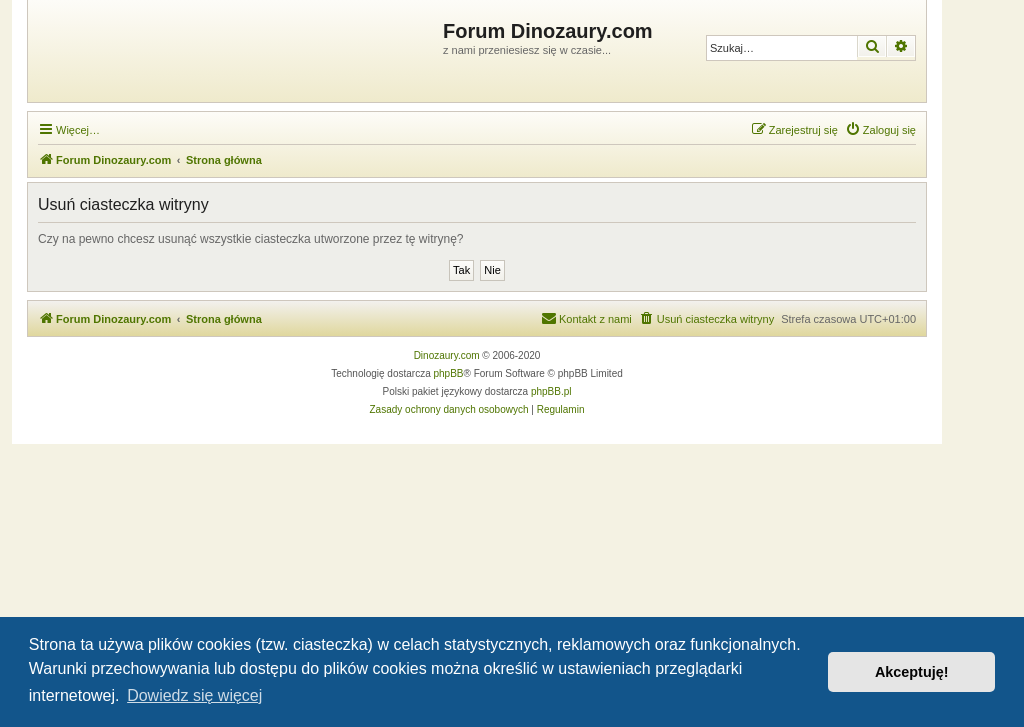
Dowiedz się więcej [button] (194, 695)
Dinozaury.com (447, 355)
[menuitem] (880, 130)
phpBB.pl (551, 391)
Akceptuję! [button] (912, 672)
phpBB (449, 373)
